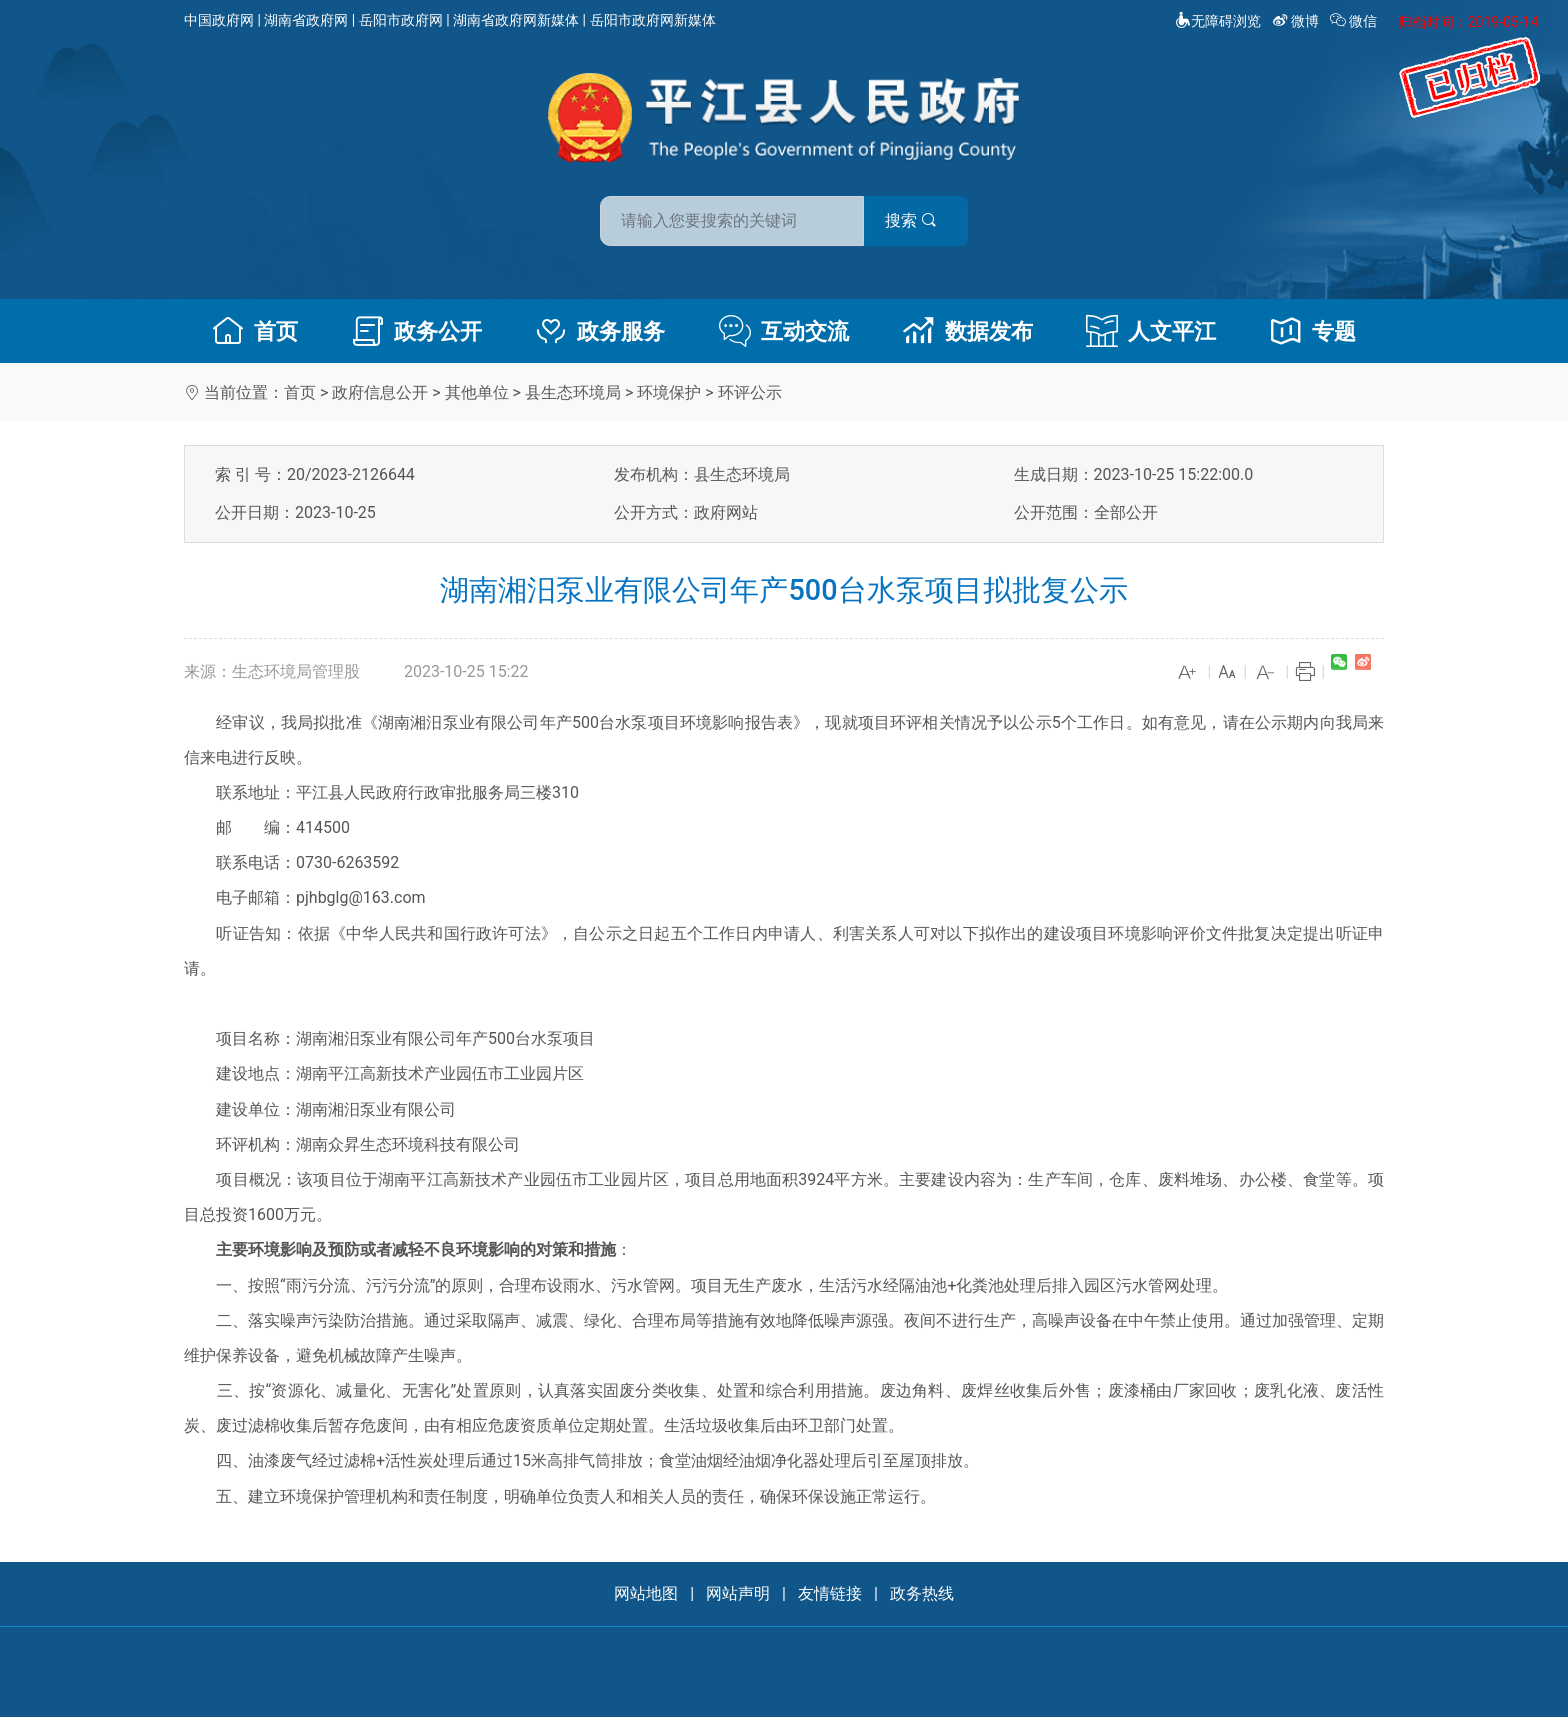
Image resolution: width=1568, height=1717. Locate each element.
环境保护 (669, 392)
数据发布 (968, 331)
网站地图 (646, 1593)
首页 (255, 331)
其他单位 (477, 392)
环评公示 (750, 392)
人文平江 (1151, 331)
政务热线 (922, 1593)
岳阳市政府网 (401, 20)
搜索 (927, 218)
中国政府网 (219, 20)
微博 (1297, 21)
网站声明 (738, 1593)
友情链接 (830, 1593)
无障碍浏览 (1218, 21)
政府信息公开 (380, 392)
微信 (1355, 21)
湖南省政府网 (306, 20)
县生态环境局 (573, 392)
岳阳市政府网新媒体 (653, 20)
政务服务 (600, 331)
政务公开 (417, 331)
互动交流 (784, 331)
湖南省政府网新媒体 (516, 20)
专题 (1313, 331)
